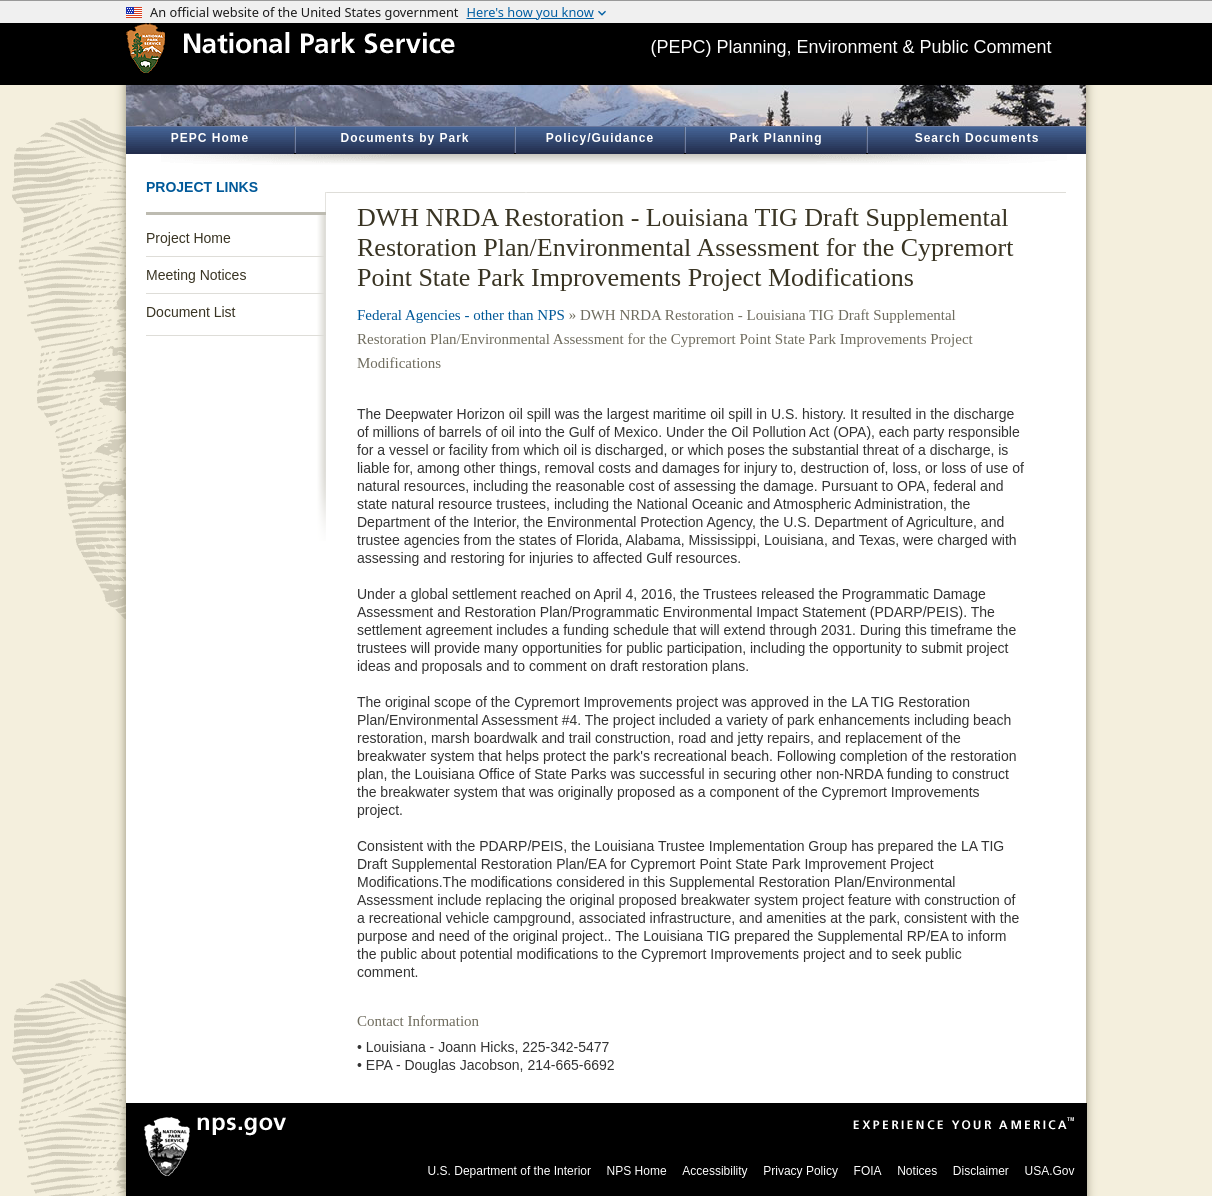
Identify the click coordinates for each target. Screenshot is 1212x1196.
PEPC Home (210, 138)
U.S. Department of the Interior (509, 1171)
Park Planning (775, 138)
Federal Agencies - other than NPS (461, 315)
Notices (917, 1171)
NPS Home (637, 1171)
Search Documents (977, 138)
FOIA (868, 1171)
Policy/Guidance (600, 138)
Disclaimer (981, 1171)
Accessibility (714, 1171)
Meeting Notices (196, 275)
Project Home (188, 238)
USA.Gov (1049, 1171)
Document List (190, 312)
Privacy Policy (800, 1171)
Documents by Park (404, 138)
